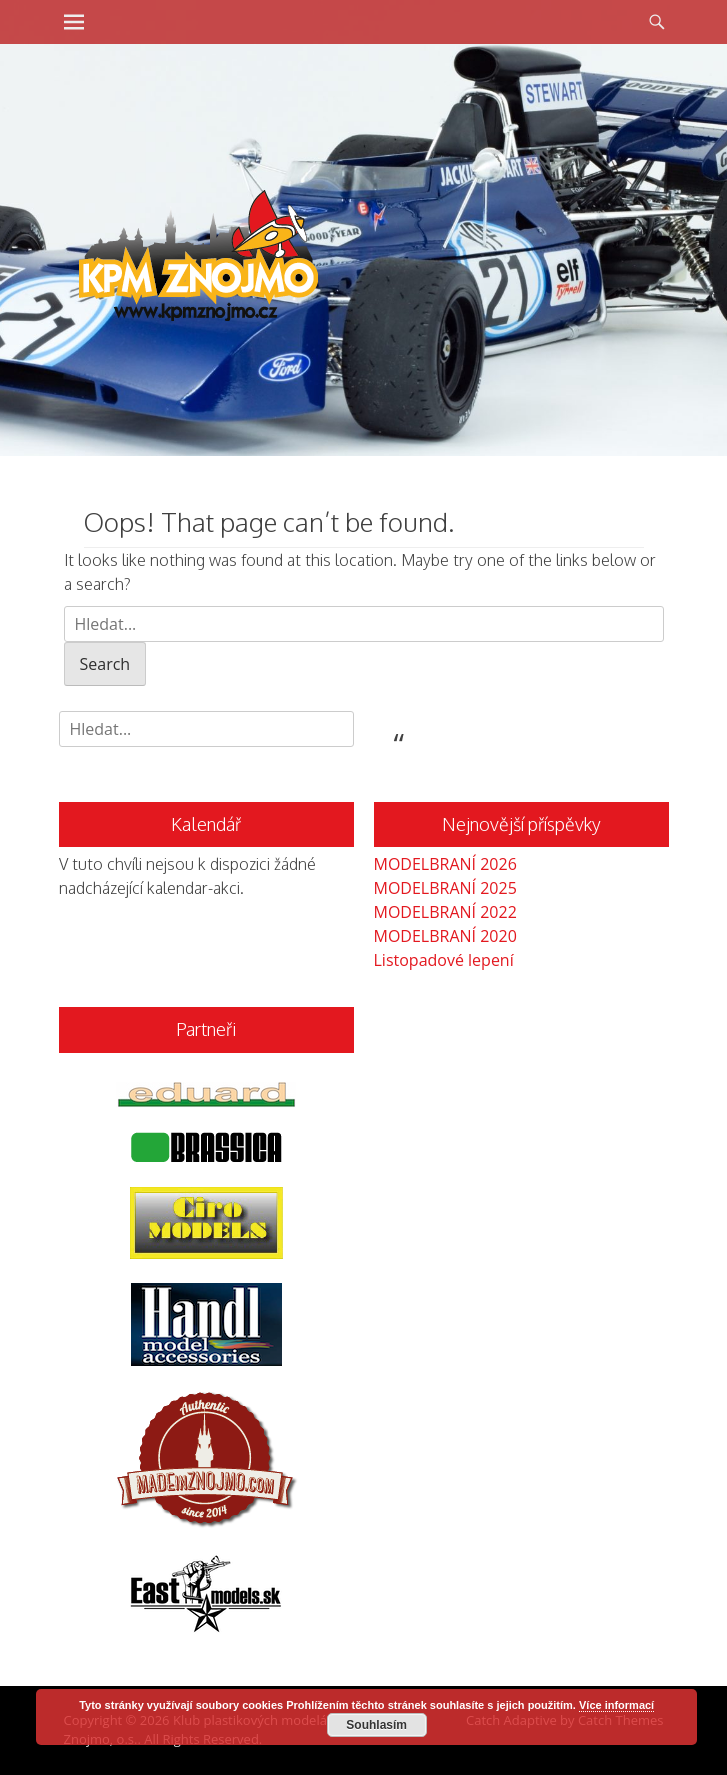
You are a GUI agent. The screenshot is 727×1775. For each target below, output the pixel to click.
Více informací (616, 1705)
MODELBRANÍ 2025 (445, 888)
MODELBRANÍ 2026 (445, 864)
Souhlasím (376, 1725)
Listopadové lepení (444, 960)
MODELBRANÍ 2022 (445, 912)
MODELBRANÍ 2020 (445, 936)
